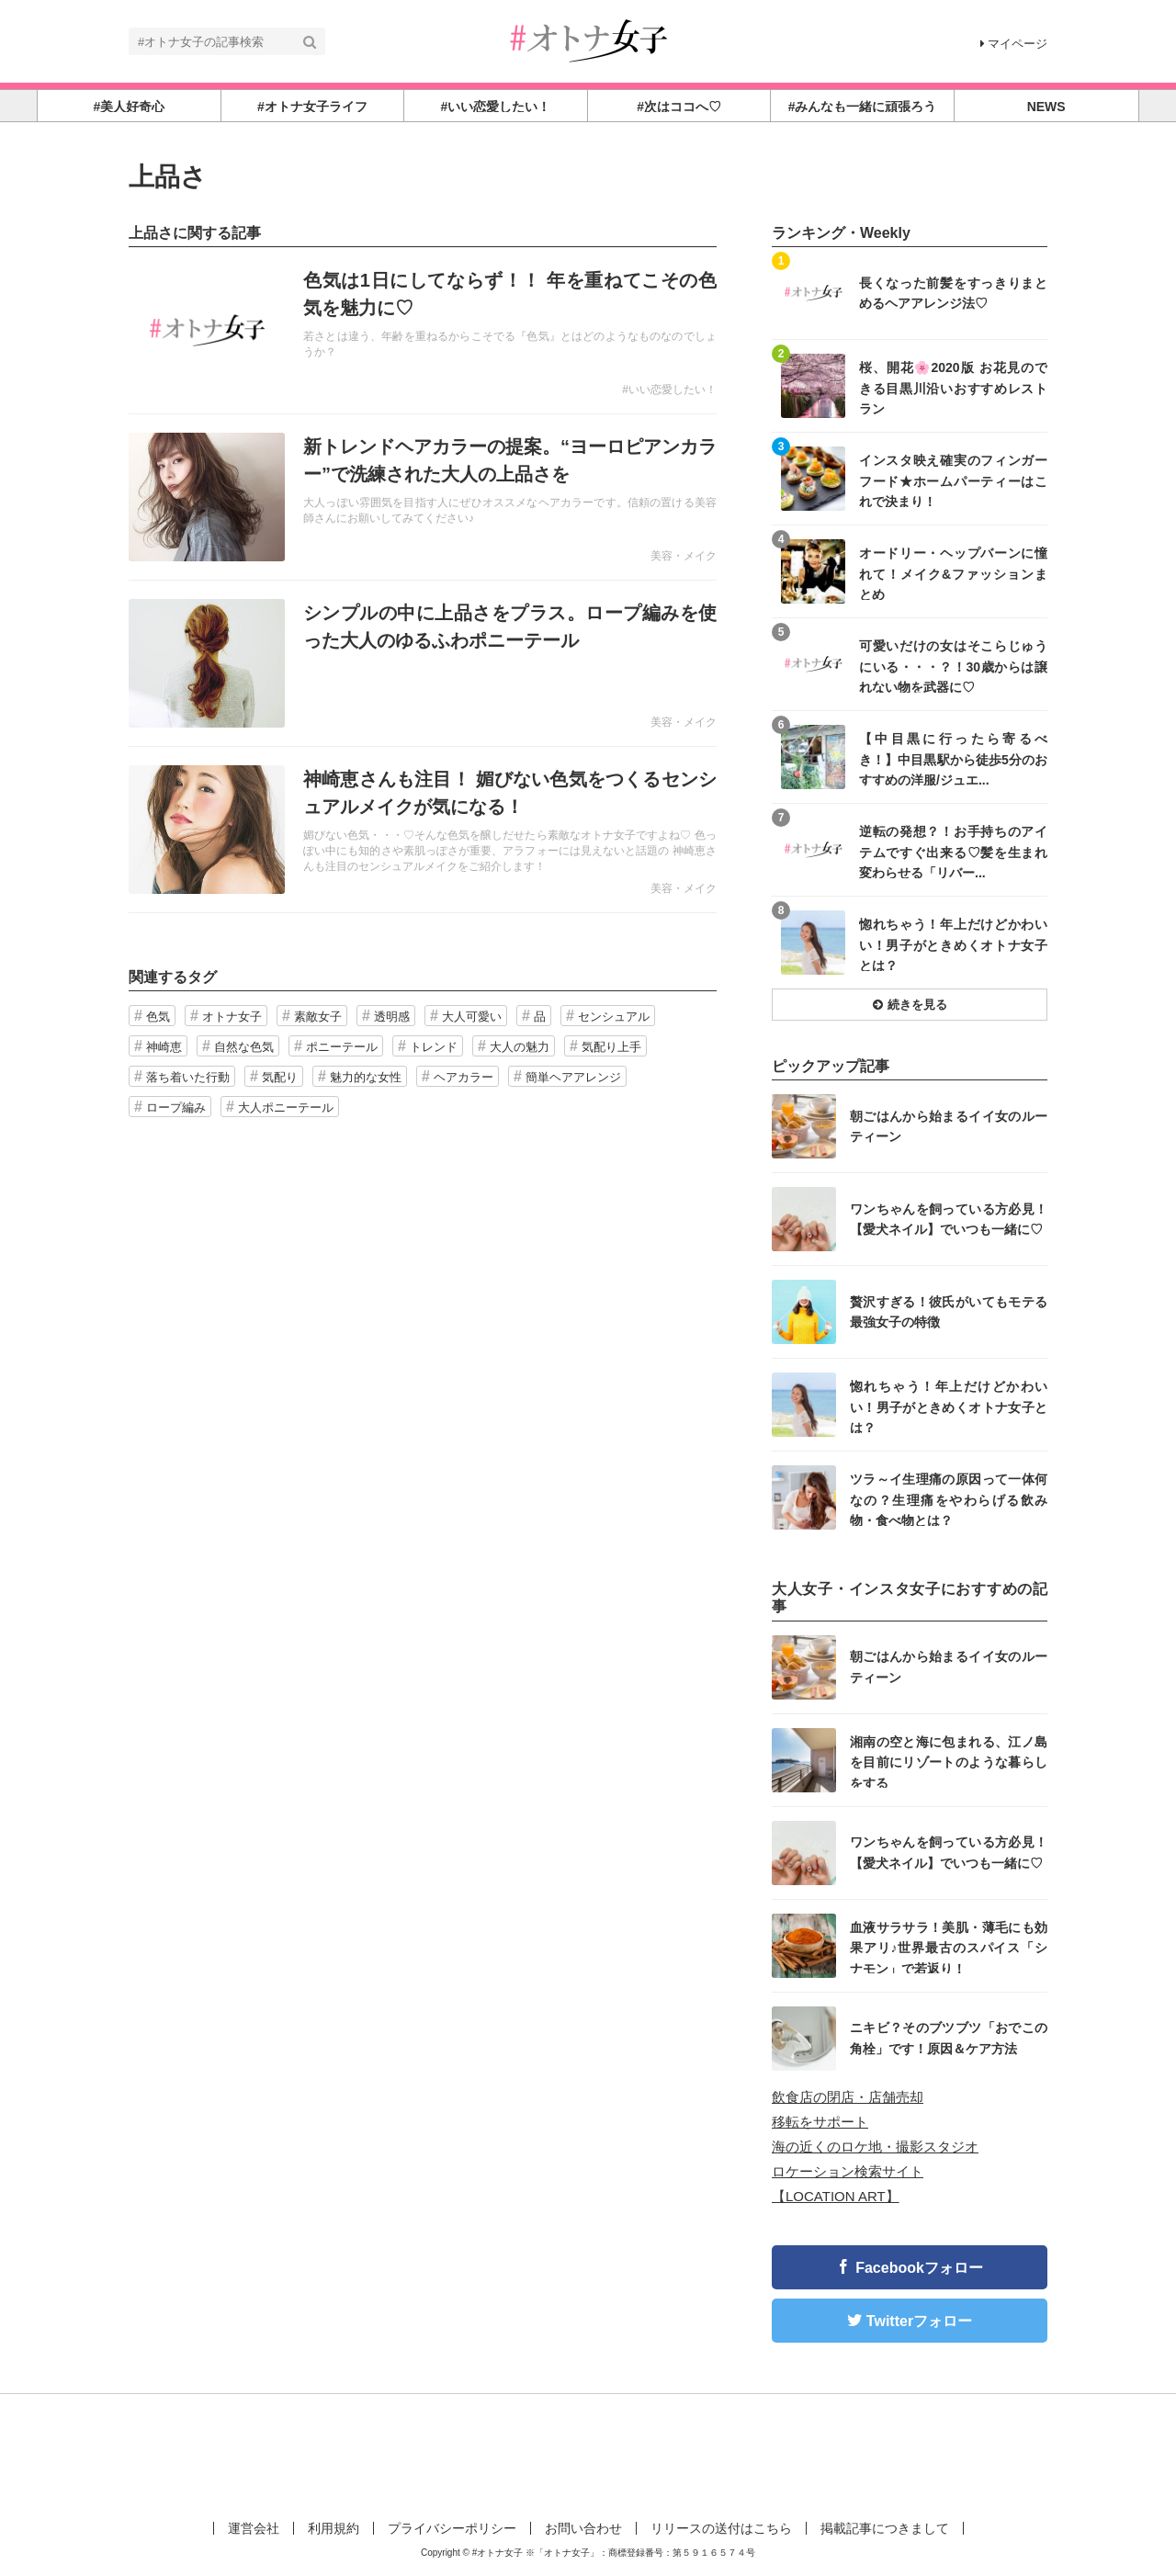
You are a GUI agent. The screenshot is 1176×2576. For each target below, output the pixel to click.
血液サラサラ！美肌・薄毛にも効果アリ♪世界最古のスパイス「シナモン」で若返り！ (948, 1947)
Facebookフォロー (919, 2268)
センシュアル (614, 1016)
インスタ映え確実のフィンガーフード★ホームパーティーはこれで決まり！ (953, 480)
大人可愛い (472, 1016)
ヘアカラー (463, 1077)
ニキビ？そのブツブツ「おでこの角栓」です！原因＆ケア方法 (948, 2037)
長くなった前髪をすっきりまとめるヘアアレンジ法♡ (953, 293)
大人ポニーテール (286, 1107)
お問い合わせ (583, 2528)
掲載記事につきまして (884, 2528)
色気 (158, 1016)
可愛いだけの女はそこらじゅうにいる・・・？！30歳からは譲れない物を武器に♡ (953, 665)
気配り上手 (611, 1047)
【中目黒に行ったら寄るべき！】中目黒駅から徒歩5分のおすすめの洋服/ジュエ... (953, 758)
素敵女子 (318, 1016)
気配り (280, 1077)
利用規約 (333, 2528)
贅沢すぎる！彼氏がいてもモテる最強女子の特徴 (948, 1311)
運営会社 (253, 2528)
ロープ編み (176, 1107)
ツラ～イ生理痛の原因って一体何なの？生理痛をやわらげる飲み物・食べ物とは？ (948, 1499)
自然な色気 (244, 1047)
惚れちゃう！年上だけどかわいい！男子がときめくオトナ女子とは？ (953, 944)
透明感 (392, 1016)
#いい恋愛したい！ (669, 389)
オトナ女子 (232, 1016)
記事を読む (423, 330)
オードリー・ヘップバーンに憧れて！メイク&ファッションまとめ (953, 573)
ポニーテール (342, 1047)
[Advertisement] (588, 2453)
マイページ (1013, 44)
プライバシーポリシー (452, 2528)
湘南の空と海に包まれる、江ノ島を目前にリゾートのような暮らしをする (948, 1761)
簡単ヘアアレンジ (573, 1077)
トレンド (434, 1047)
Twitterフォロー (919, 2321)
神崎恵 (164, 1047)
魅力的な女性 (365, 1077)
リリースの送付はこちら (721, 2528)
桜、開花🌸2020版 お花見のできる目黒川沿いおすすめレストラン (953, 387)
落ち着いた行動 (188, 1077)
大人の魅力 (519, 1047)
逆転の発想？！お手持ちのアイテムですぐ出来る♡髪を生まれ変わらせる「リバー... (953, 851)
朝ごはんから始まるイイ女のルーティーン (948, 1126)
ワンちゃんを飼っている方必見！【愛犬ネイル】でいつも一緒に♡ (948, 1219)
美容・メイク (683, 555)
